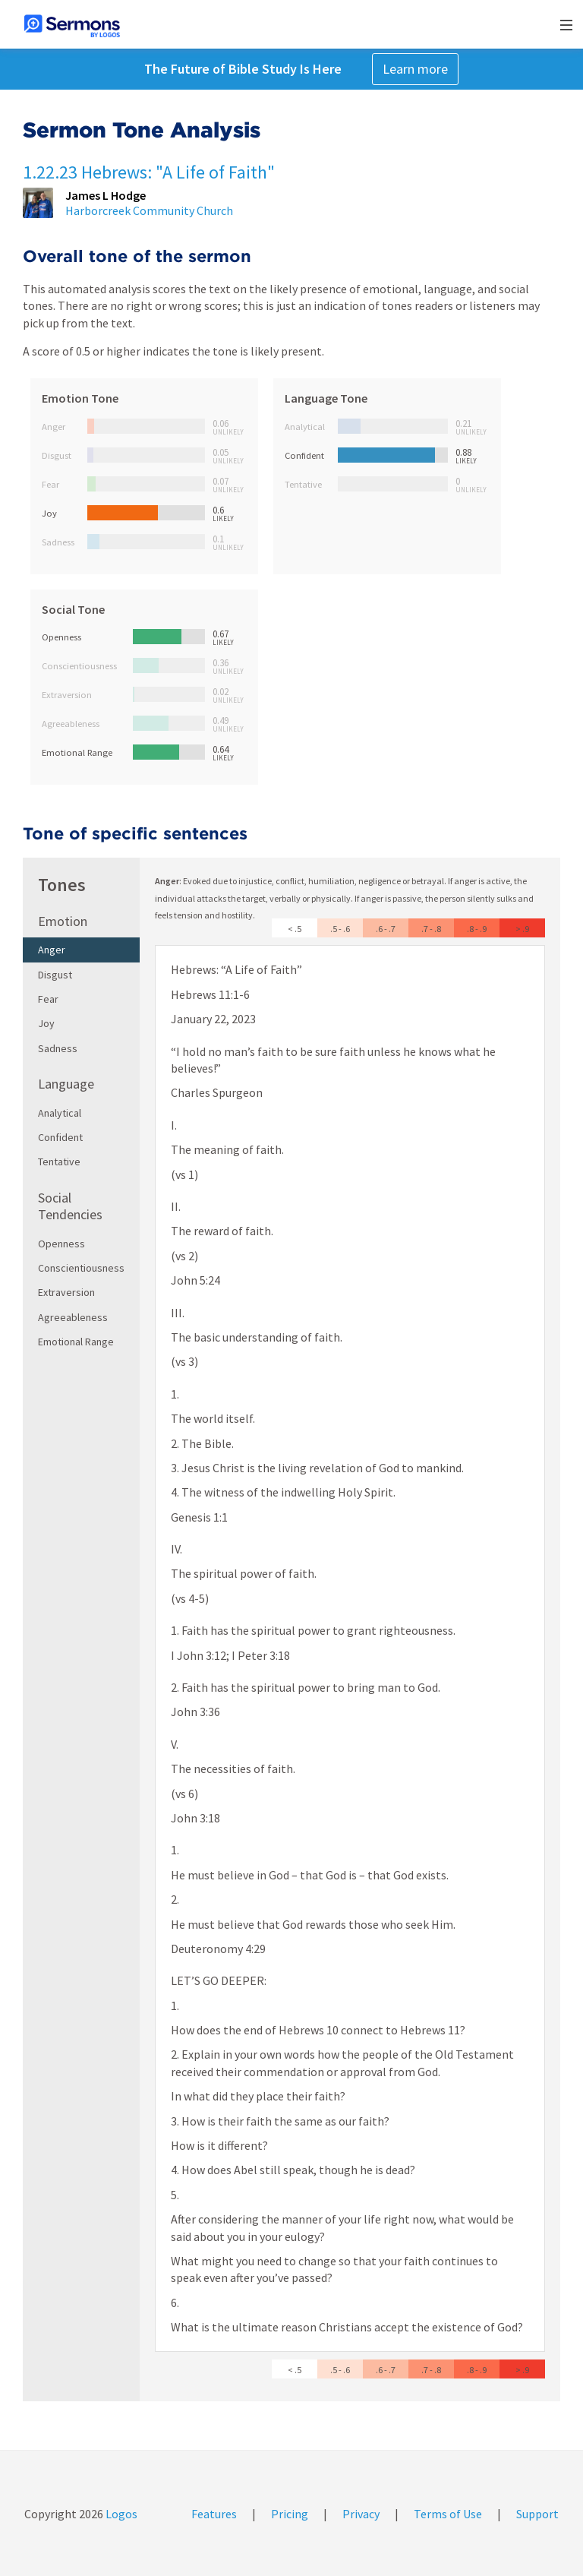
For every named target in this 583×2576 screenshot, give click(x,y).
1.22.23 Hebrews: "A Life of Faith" (149, 172)
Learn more (415, 68)
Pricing (289, 2513)
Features (214, 2513)
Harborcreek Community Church (149, 210)
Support (537, 2513)
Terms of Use (448, 2513)
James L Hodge (105, 195)
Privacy (361, 2513)
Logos (120, 2513)
